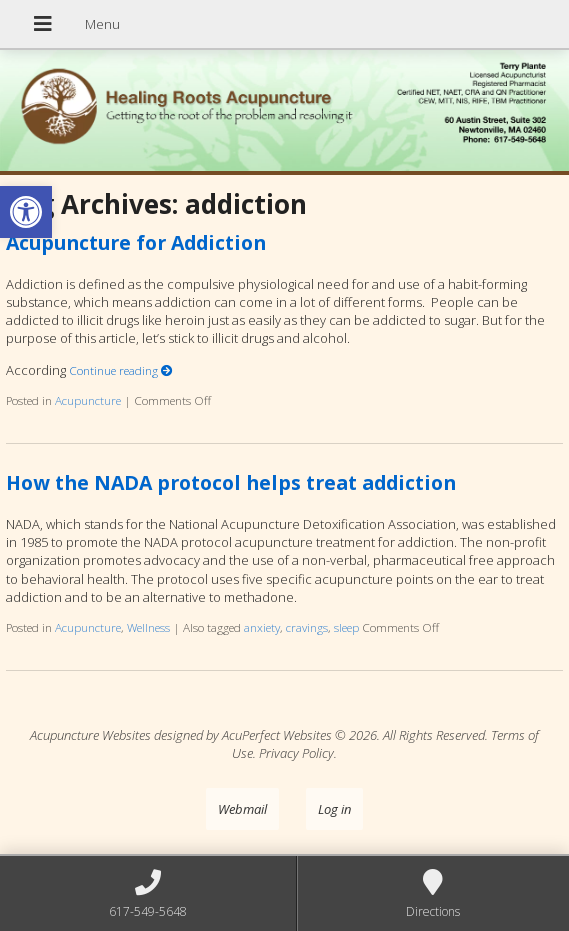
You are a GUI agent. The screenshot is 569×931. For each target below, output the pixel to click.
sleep (346, 627)
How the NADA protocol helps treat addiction (231, 482)
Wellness (148, 627)
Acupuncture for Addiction (136, 242)
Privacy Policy (296, 753)
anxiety (262, 627)
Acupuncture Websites (90, 735)
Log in (334, 809)
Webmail (242, 809)
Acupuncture (88, 400)
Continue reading (121, 370)
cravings (307, 627)
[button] (26, 212)
